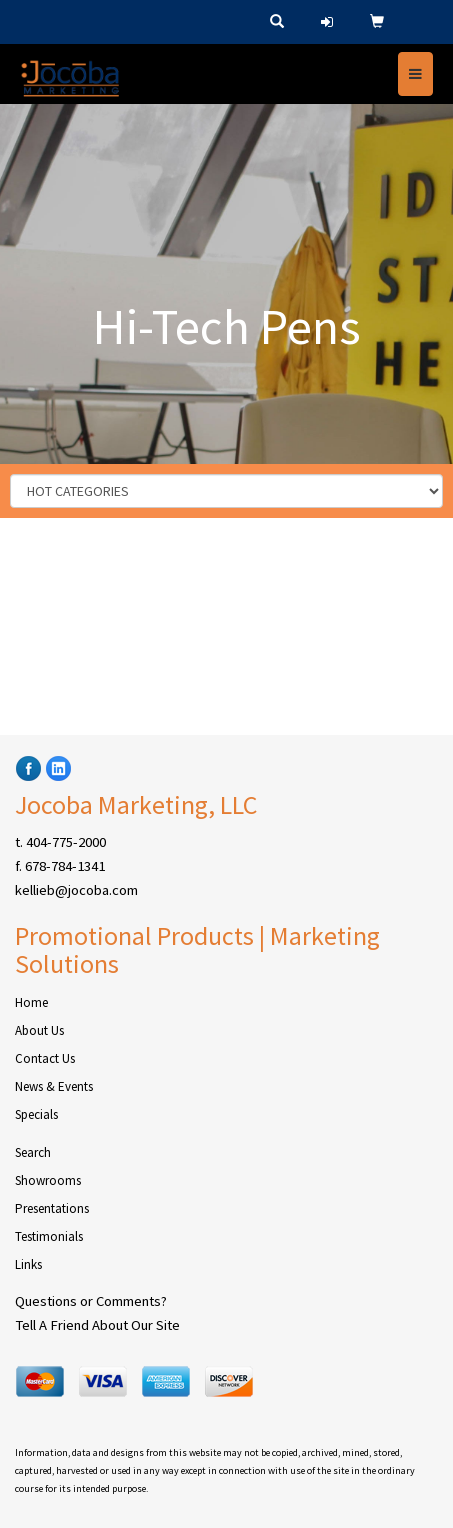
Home (31, 1002)
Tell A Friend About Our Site (97, 1325)
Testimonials (49, 1236)
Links (28, 1264)
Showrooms (48, 1180)
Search (33, 1152)
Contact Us (45, 1058)
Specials (36, 1114)
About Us (39, 1030)
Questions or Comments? (91, 1301)
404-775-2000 (66, 842)
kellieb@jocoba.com (76, 890)
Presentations (52, 1208)
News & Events (54, 1086)
